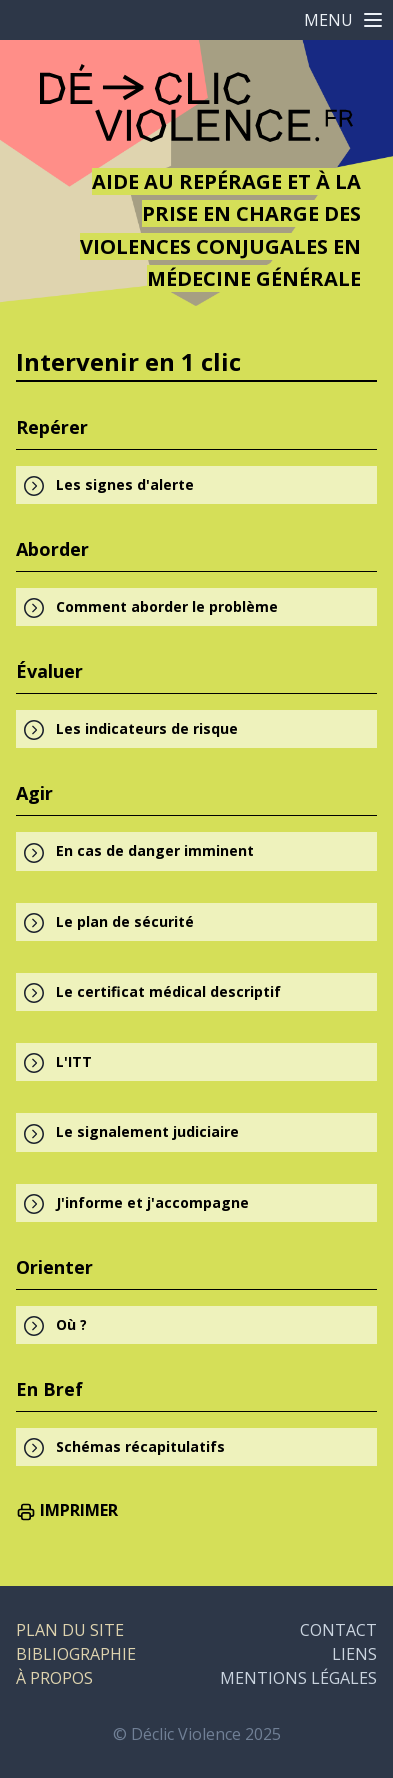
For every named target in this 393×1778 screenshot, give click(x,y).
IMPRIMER (67, 1510)
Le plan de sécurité (125, 921)
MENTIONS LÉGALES (298, 1678)
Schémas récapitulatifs (140, 1446)
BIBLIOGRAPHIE (76, 1654)
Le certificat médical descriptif (168, 991)
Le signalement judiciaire (147, 1131)
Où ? (71, 1324)
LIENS (354, 1654)
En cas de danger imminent (155, 850)
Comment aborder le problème (167, 606)
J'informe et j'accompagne (152, 1202)
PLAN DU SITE (70, 1630)
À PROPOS (54, 1678)
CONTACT (338, 1630)
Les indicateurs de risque (147, 728)
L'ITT (74, 1061)
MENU (344, 20)
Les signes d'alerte (125, 484)
